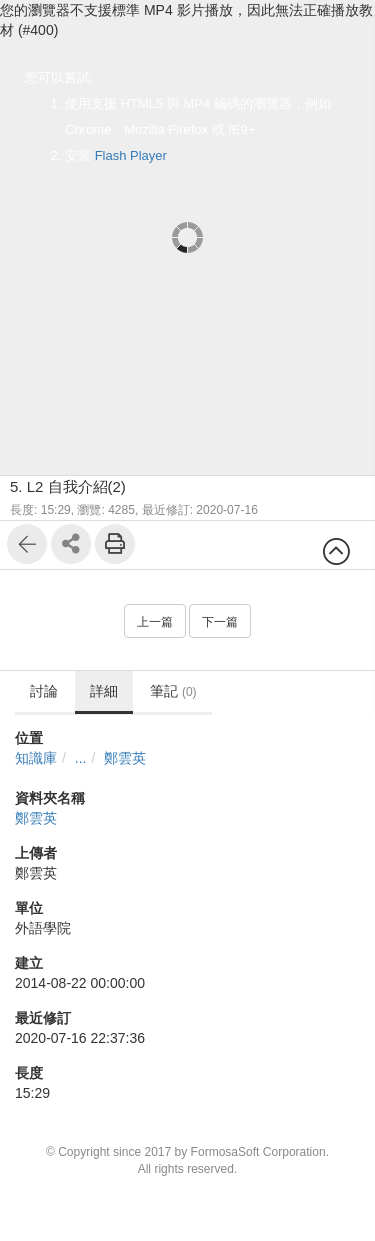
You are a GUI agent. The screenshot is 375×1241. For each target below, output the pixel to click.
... (81, 758)
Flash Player (131, 155)
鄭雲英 (125, 758)
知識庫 (36, 758)
